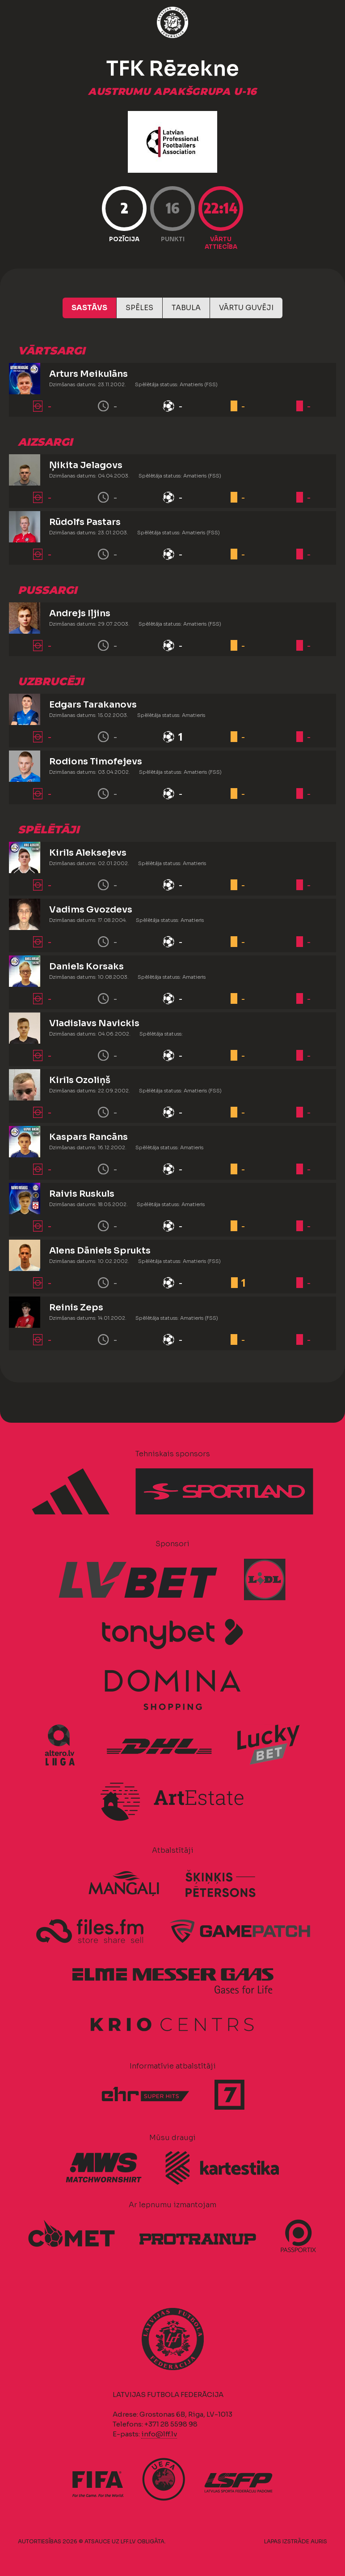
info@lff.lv (159, 2434)
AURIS (319, 2541)
